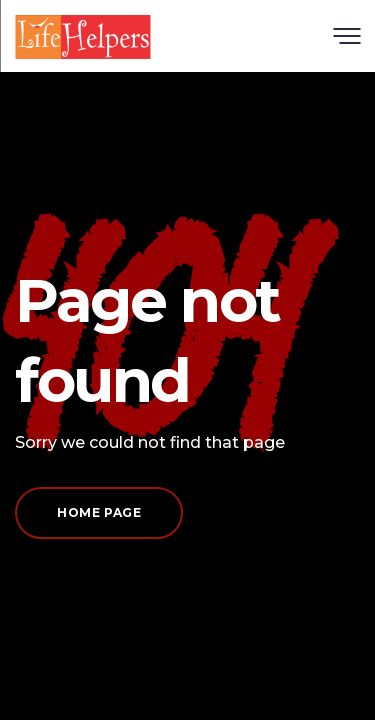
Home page (99, 512)
